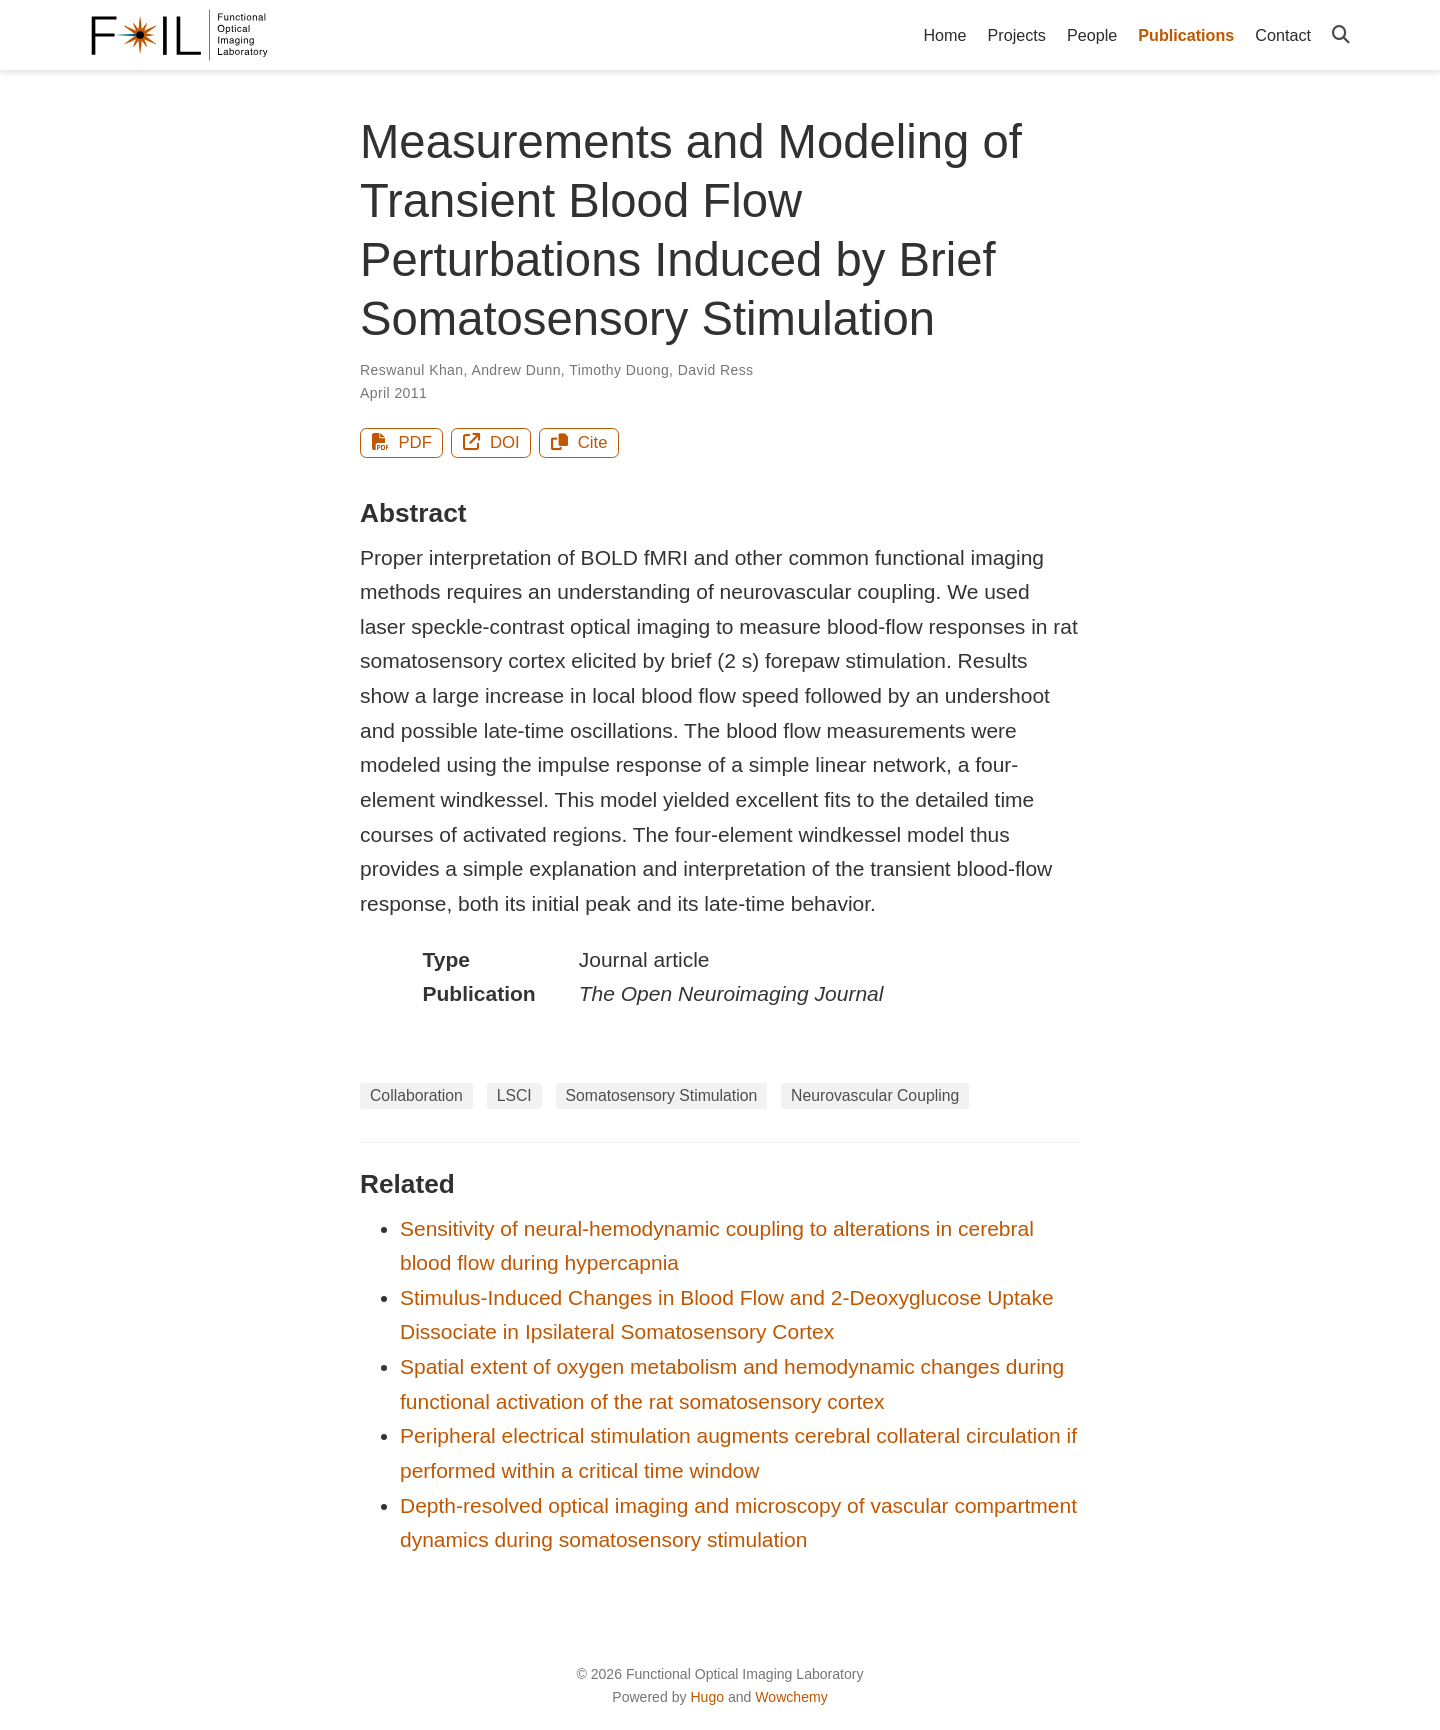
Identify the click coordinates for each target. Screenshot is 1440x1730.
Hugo (707, 1697)
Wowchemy (791, 1697)
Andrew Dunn (515, 370)
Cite (579, 442)
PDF (402, 442)
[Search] (1341, 35)
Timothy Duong (619, 370)
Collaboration (416, 1095)
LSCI (514, 1095)
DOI (491, 442)
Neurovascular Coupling (875, 1095)
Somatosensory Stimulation (662, 1095)
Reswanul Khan (412, 370)
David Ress (716, 370)
